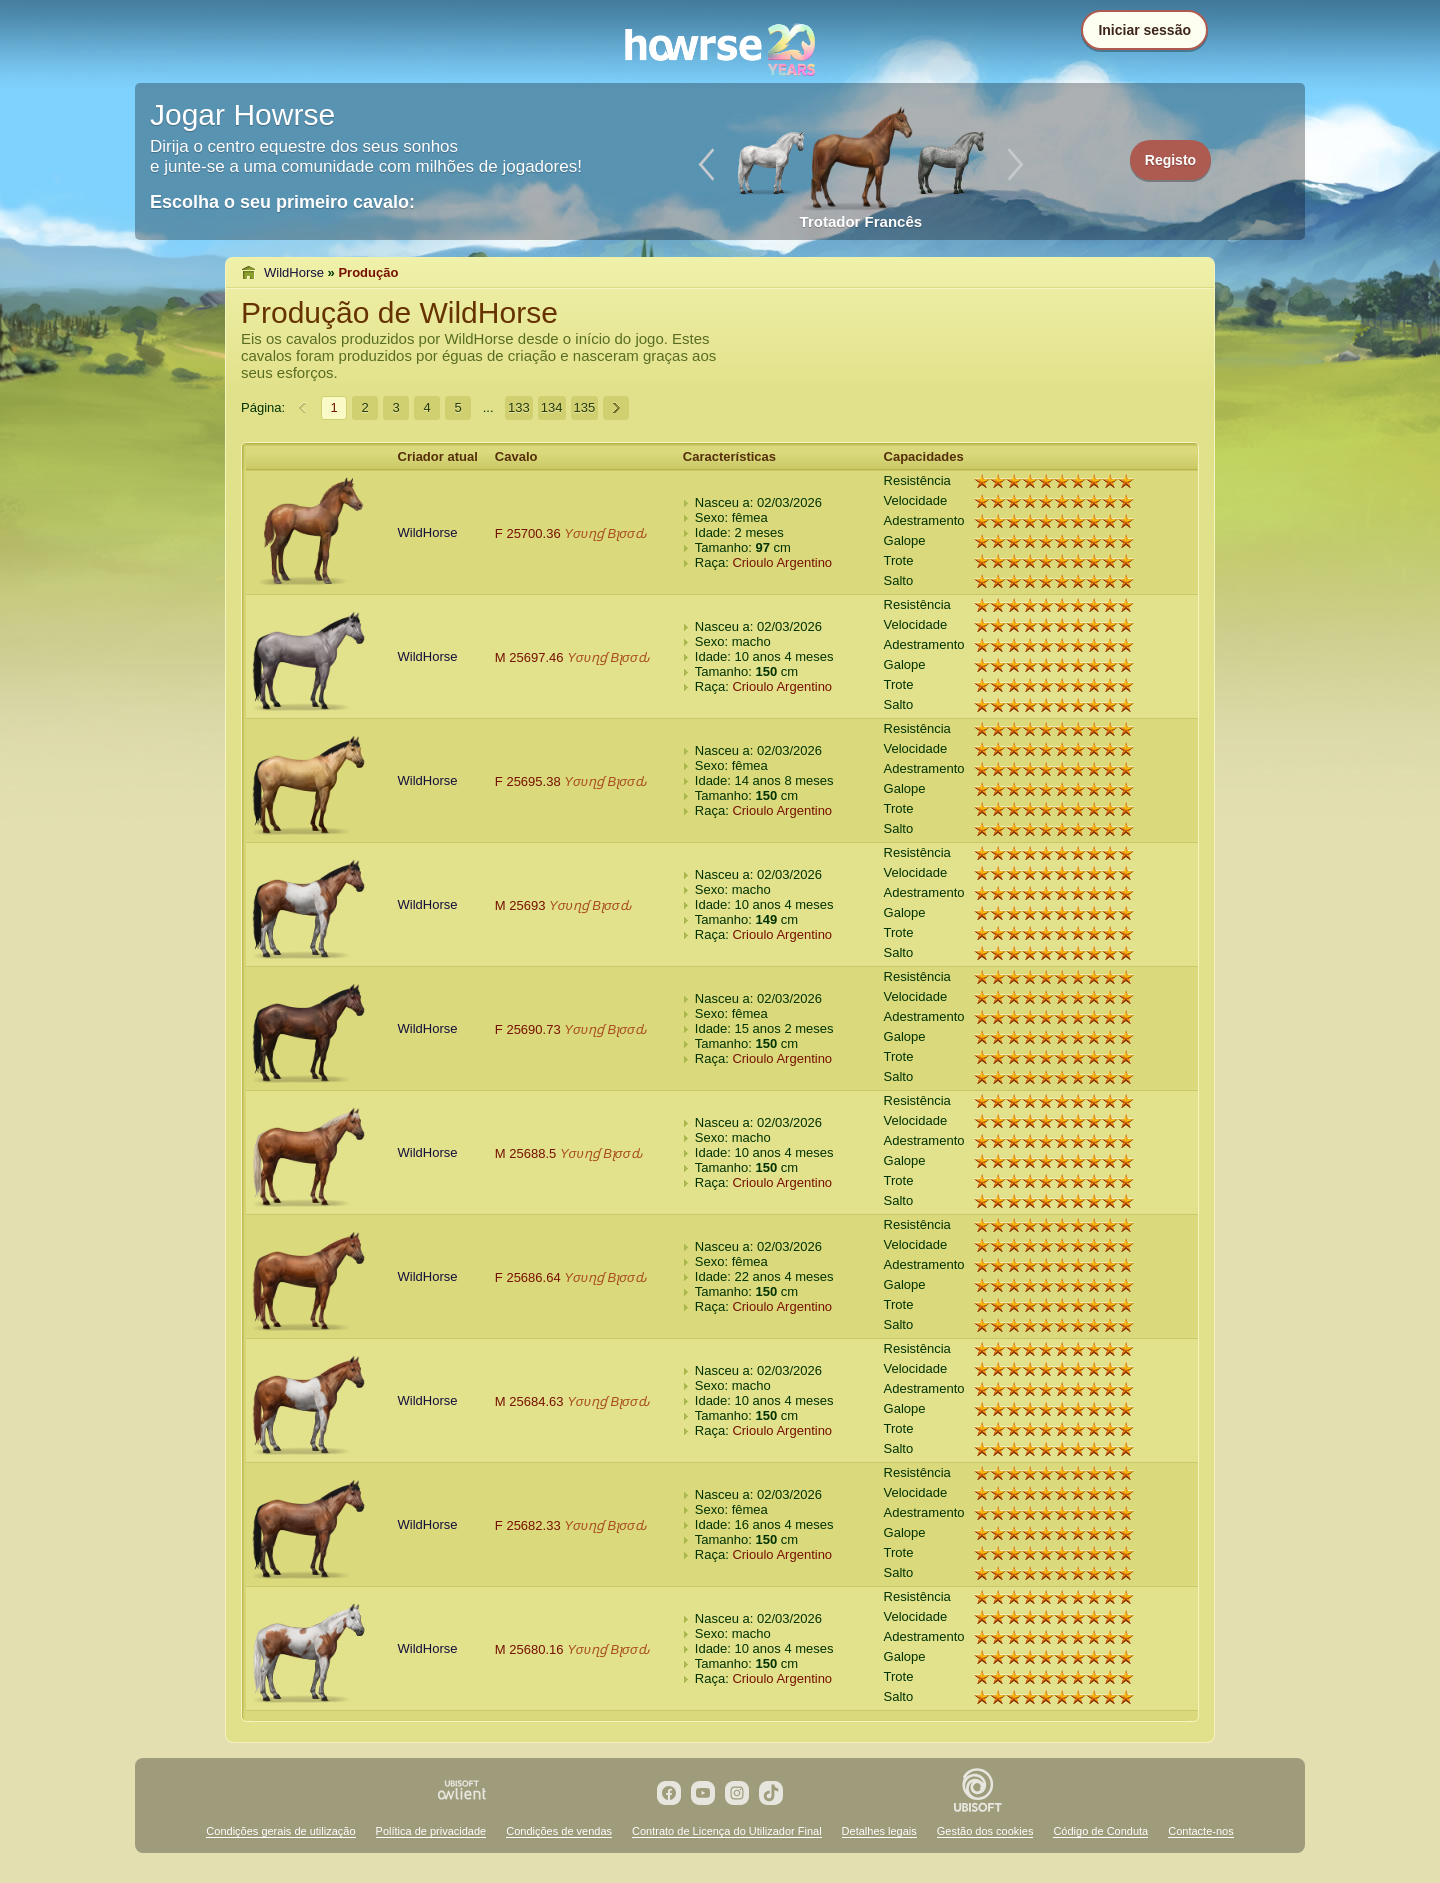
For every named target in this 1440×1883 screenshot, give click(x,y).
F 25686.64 (528, 1277)
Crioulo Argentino (782, 562)
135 (585, 407)
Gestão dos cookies (985, 1831)
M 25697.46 (529, 657)
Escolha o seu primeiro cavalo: (282, 202)
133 (519, 407)
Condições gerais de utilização (280, 1831)
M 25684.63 (529, 1401)
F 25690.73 (528, 1029)
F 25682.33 (528, 1525)
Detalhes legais (879, 1831)
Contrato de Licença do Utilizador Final (727, 1831)
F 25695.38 (528, 781)
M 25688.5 (525, 1153)
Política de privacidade (431, 1831)
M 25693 (520, 905)
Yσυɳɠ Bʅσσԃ (605, 533)
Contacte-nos (1200, 1831)
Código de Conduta (1100, 1831)
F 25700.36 (528, 533)
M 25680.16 (529, 1649)
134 (552, 407)
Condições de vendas (559, 1831)
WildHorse (294, 272)
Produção (368, 272)
